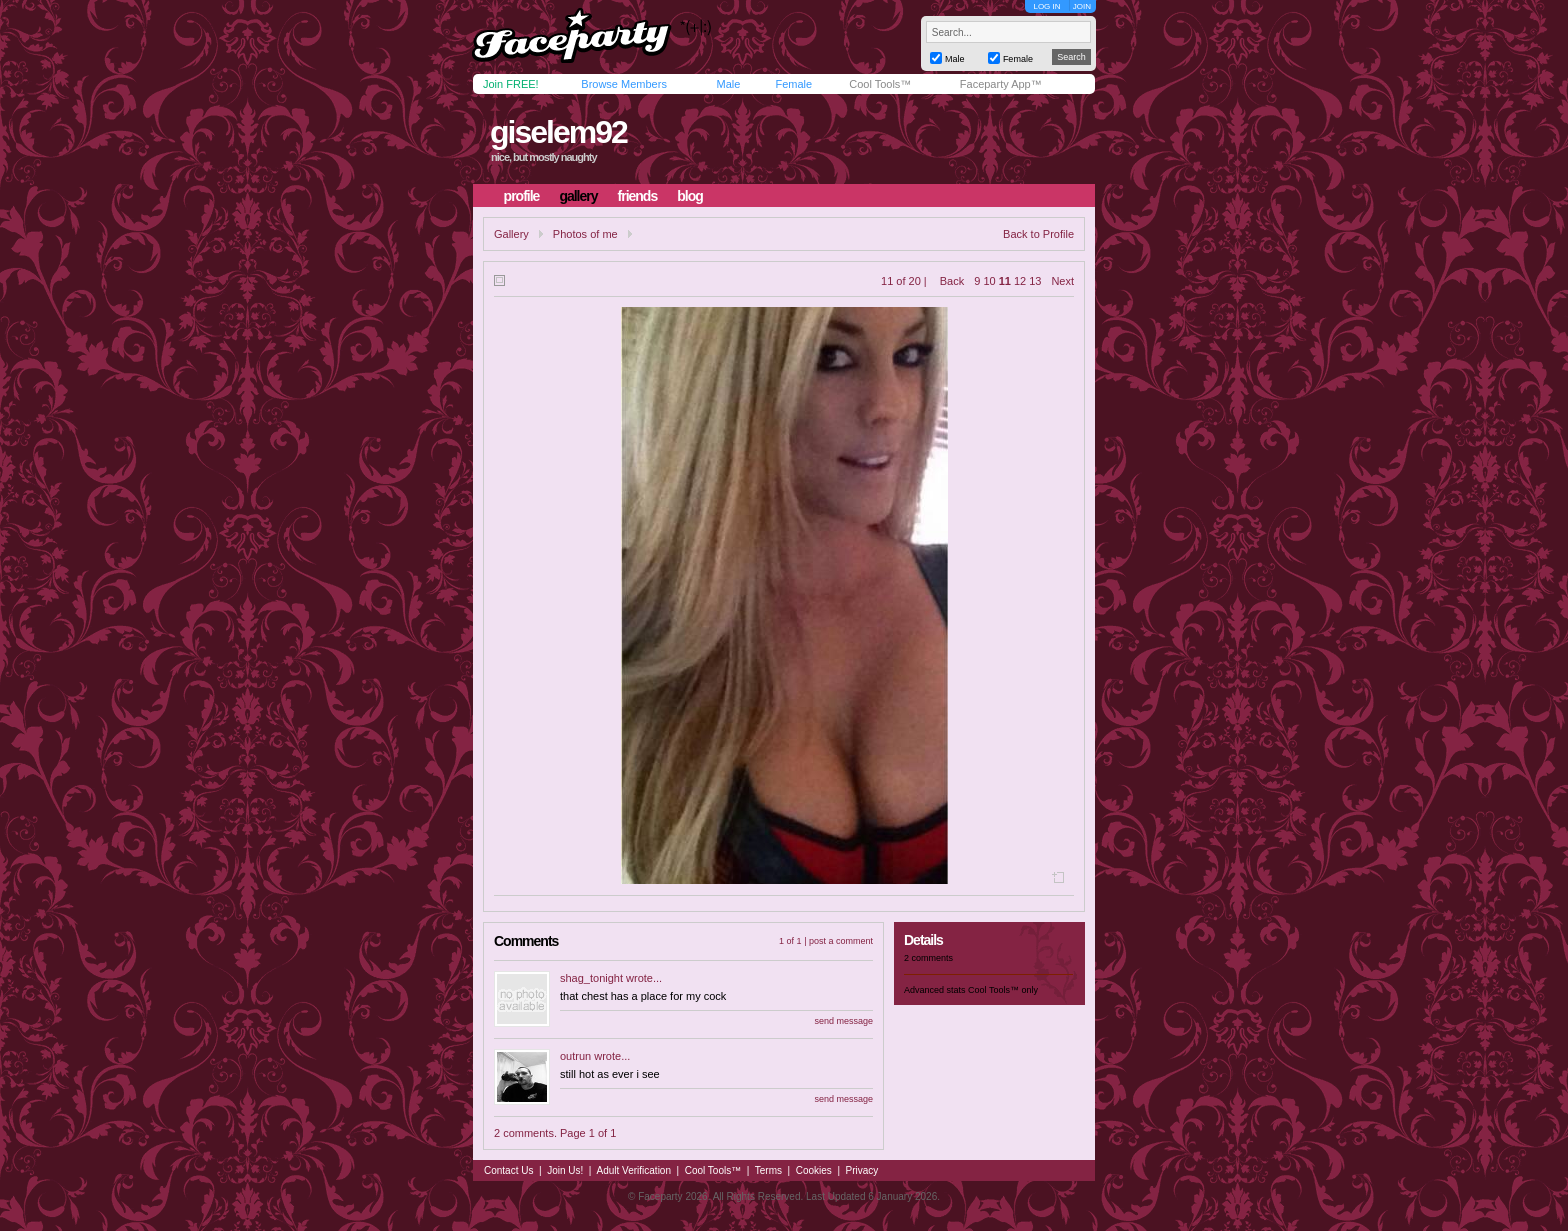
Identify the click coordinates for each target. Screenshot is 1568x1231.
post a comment (841, 941)
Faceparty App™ (1001, 84)
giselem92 (558, 132)
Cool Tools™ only (1003, 990)
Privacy (862, 1170)
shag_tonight (591, 978)
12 (1020, 281)
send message (843, 1021)
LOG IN (1046, 6)
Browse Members (624, 84)
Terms (768, 1170)
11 (1005, 281)
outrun (575, 1056)
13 (1035, 281)
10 (989, 281)
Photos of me (585, 234)
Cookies (814, 1170)
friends (638, 196)
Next (1062, 281)
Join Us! (565, 1170)
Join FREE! (511, 84)
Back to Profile (1038, 234)
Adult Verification (633, 1170)
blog (690, 196)
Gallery (511, 234)
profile (522, 196)
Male (728, 84)
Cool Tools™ (880, 84)
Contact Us (508, 1170)
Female (793, 84)
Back (952, 281)
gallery (578, 196)
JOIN (1082, 6)
